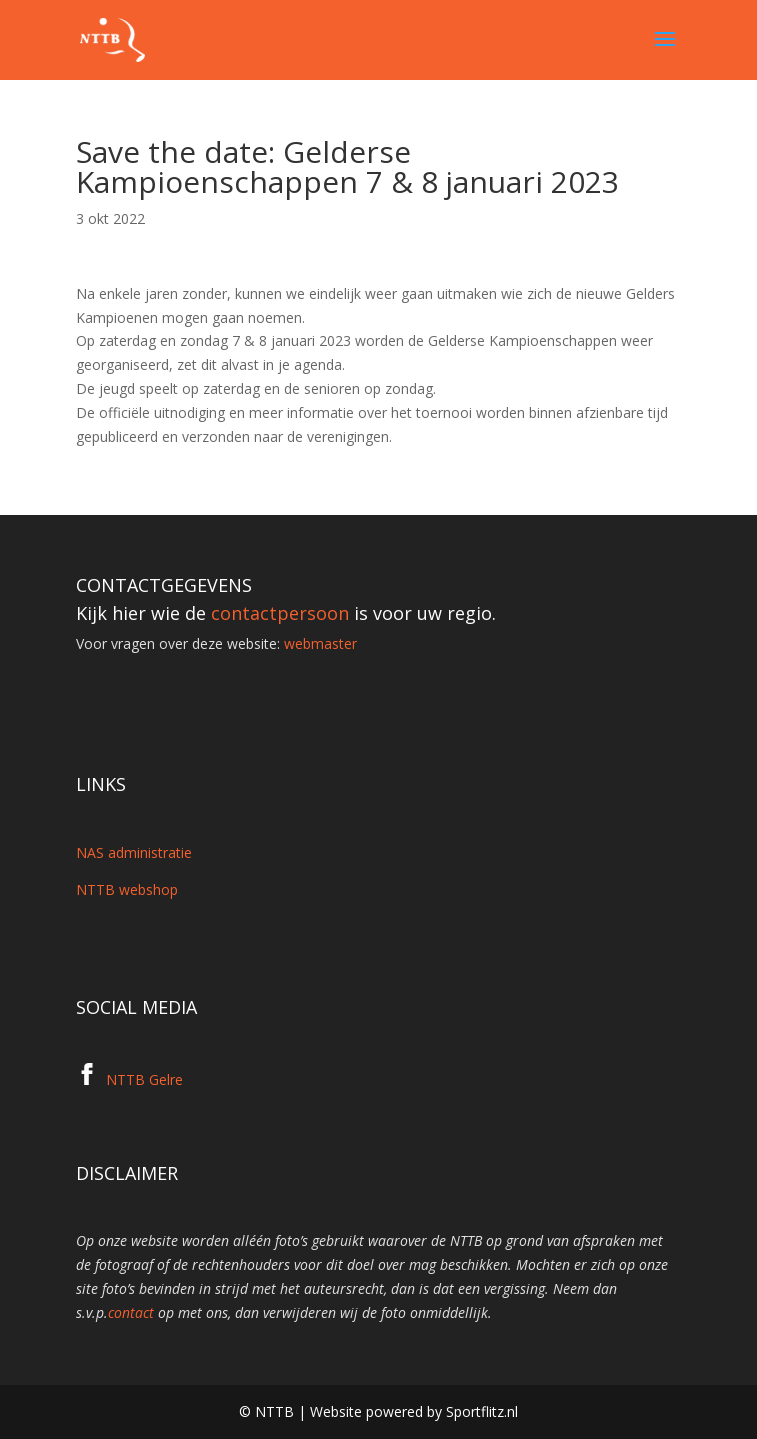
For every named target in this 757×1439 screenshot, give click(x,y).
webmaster (320, 643)
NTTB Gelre (144, 1079)
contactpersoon (280, 613)
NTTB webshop (127, 889)
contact (131, 1312)
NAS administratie (134, 852)
